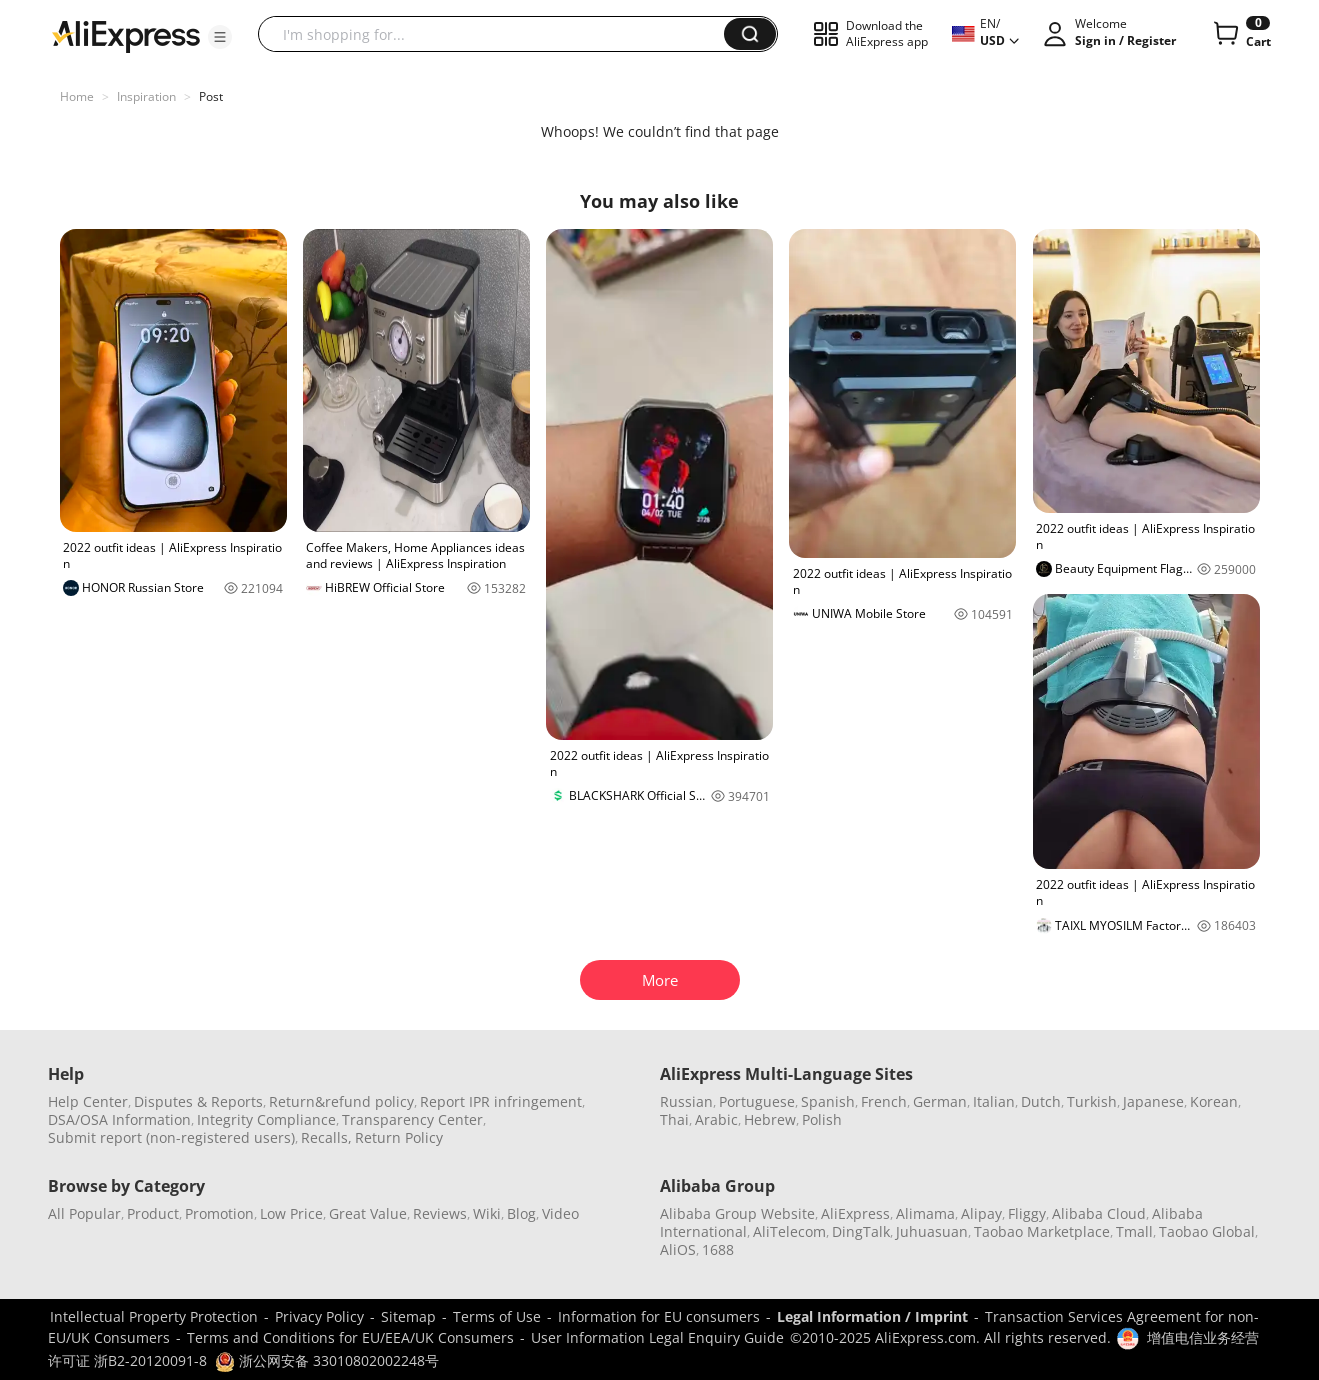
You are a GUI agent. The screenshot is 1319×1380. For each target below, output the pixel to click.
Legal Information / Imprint (872, 1316)
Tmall (1134, 1231)
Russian (686, 1101)
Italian (994, 1101)
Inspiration (146, 96)
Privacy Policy (319, 1316)
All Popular (84, 1213)
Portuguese (757, 1101)
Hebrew (770, 1119)
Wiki (487, 1213)
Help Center (88, 1101)
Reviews (440, 1213)
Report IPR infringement (501, 1101)
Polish (822, 1119)
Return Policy (399, 1137)
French (884, 1101)
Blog (521, 1213)
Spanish (828, 1101)
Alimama (925, 1213)
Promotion (219, 1213)
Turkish (1092, 1101)
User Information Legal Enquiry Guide (657, 1337)
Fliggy (1027, 1213)
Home (77, 96)
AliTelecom (789, 1231)
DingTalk (861, 1231)
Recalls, (326, 1137)
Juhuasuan (932, 1231)
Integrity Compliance (266, 1119)
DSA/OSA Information (119, 1119)
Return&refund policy (341, 1101)
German (940, 1101)
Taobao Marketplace (1042, 1231)
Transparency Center (412, 1119)
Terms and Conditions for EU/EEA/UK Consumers (350, 1337)
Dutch (1041, 1101)
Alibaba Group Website (737, 1213)
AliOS (678, 1249)
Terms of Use (497, 1316)
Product (153, 1213)
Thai (674, 1119)
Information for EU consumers (659, 1316)
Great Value (368, 1213)
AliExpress (855, 1213)
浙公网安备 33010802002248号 (327, 1360)
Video (560, 1213)
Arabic (716, 1119)
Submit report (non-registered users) (171, 1137)
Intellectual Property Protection (154, 1316)
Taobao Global (1207, 1231)
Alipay (981, 1213)
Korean (1214, 1101)
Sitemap (408, 1316)
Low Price (291, 1213)
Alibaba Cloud (1099, 1213)
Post (211, 96)
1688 (718, 1249)
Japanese (1153, 1101)
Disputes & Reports (198, 1101)
